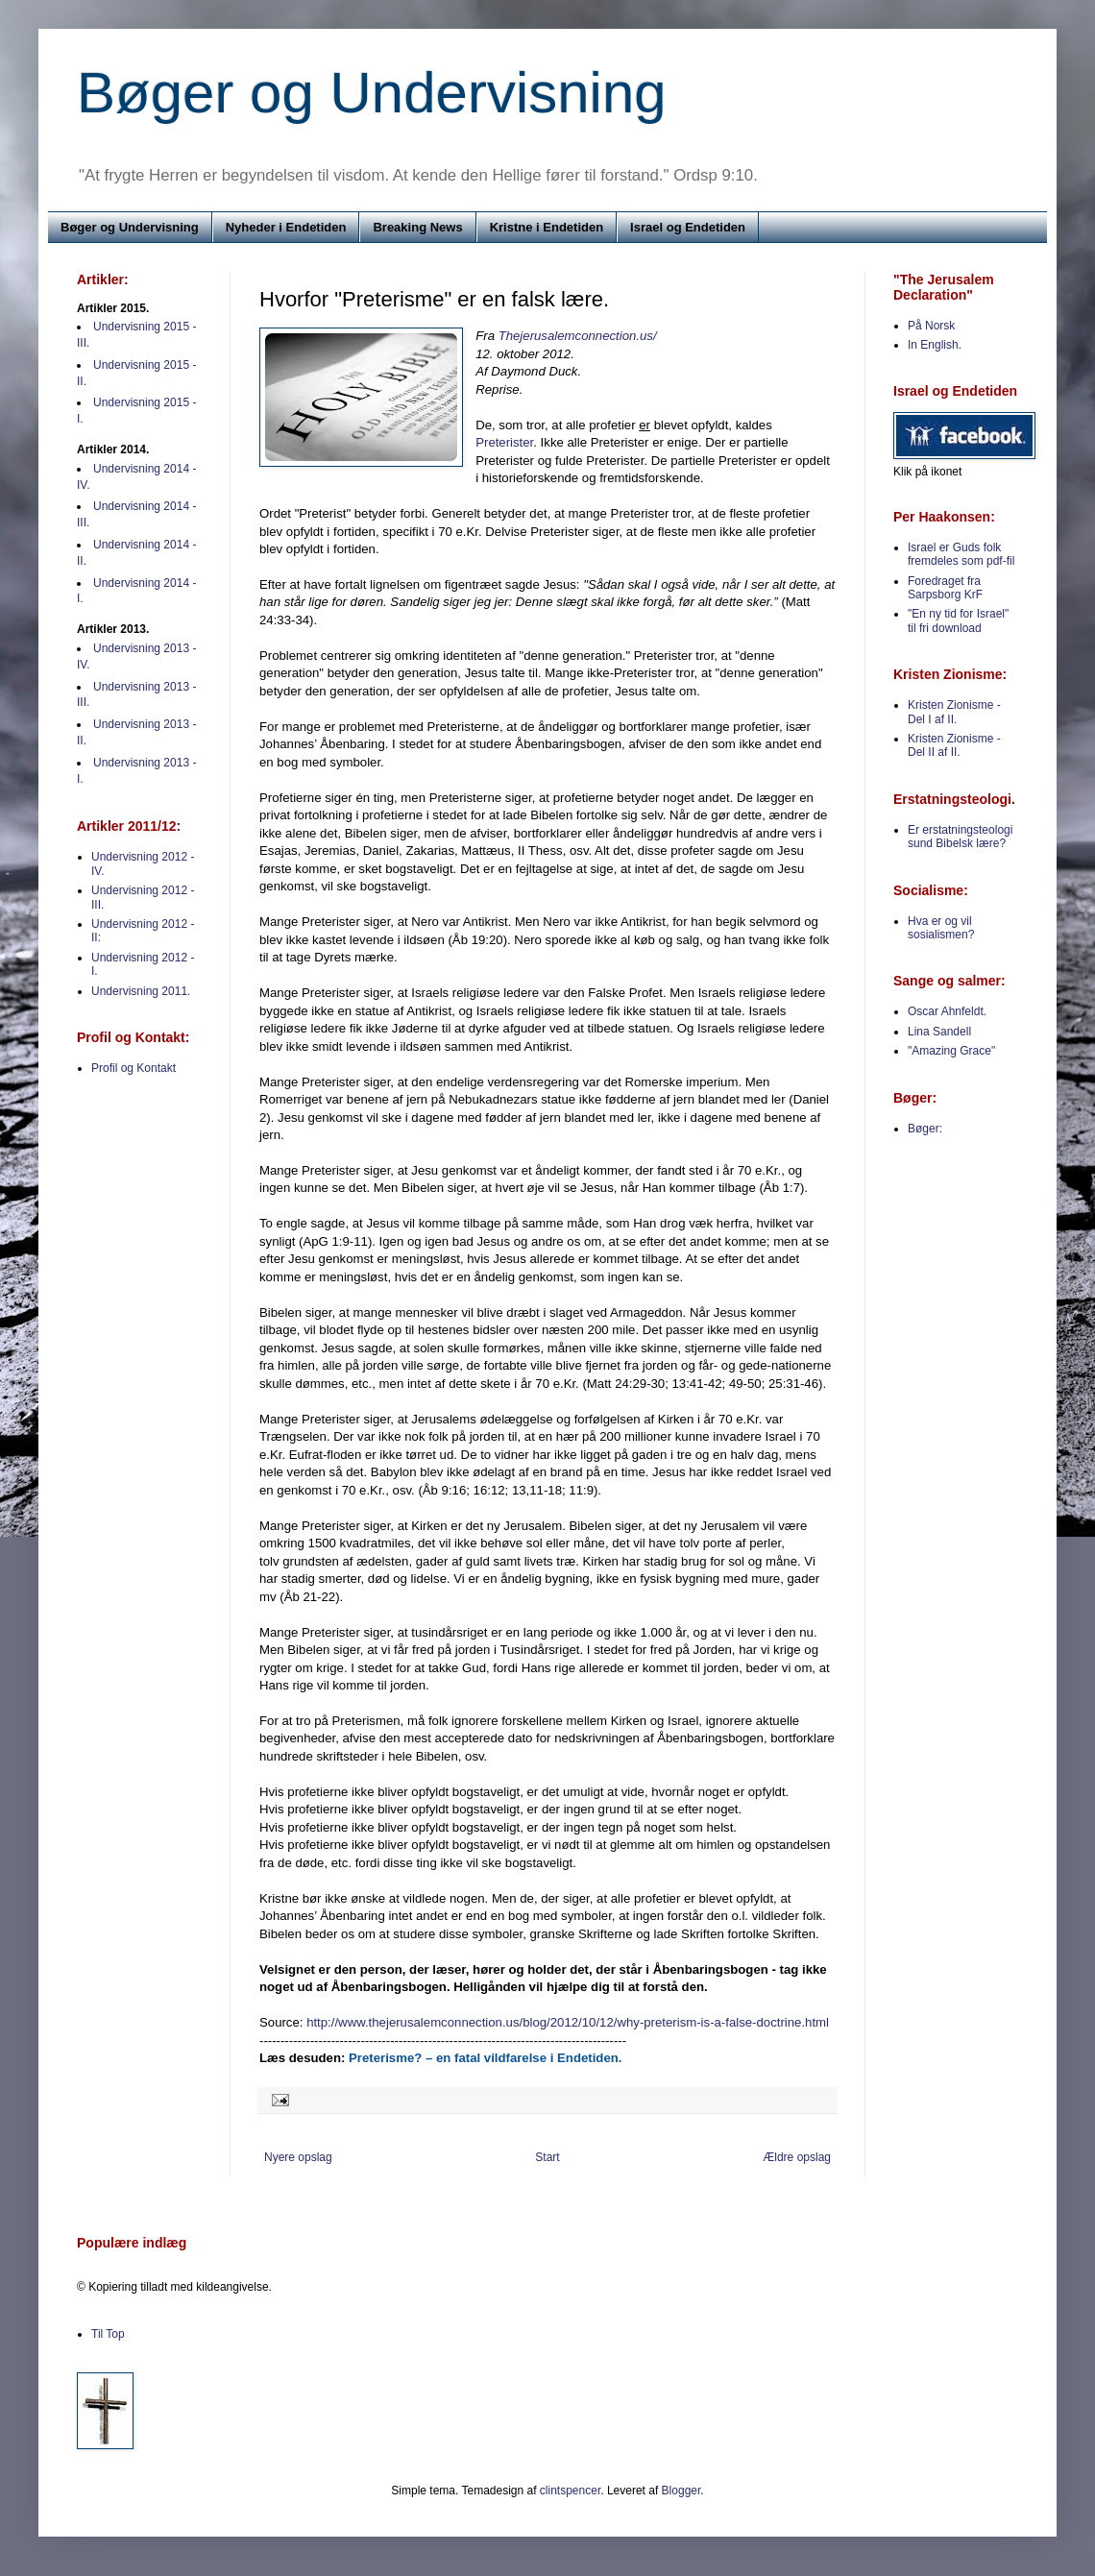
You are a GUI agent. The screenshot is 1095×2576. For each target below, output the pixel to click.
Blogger (681, 2490)
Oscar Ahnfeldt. (947, 1011)
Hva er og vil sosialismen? (941, 927)
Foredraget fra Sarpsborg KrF (945, 587)
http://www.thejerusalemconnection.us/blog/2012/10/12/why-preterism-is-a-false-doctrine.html (567, 2022)
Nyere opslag (298, 2157)
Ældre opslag (797, 2157)
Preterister (504, 442)
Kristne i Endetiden (546, 227)
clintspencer (570, 2490)
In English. (934, 345)
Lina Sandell (939, 1031)
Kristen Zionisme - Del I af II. (954, 711)
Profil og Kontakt (133, 1068)
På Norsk (931, 325)
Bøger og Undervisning (372, 93)
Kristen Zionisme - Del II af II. (954, 745)
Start (547, 2157)
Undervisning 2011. (140, 991)
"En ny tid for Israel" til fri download (958, 620)
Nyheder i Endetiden (286, 227)
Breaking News (417, 227)
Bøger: (925, 1128)
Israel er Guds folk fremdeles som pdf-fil (961, 554)
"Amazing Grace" (951, 1050)
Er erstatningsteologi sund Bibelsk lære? (960, 836)
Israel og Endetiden (687, 227)
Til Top (108, 2334)
